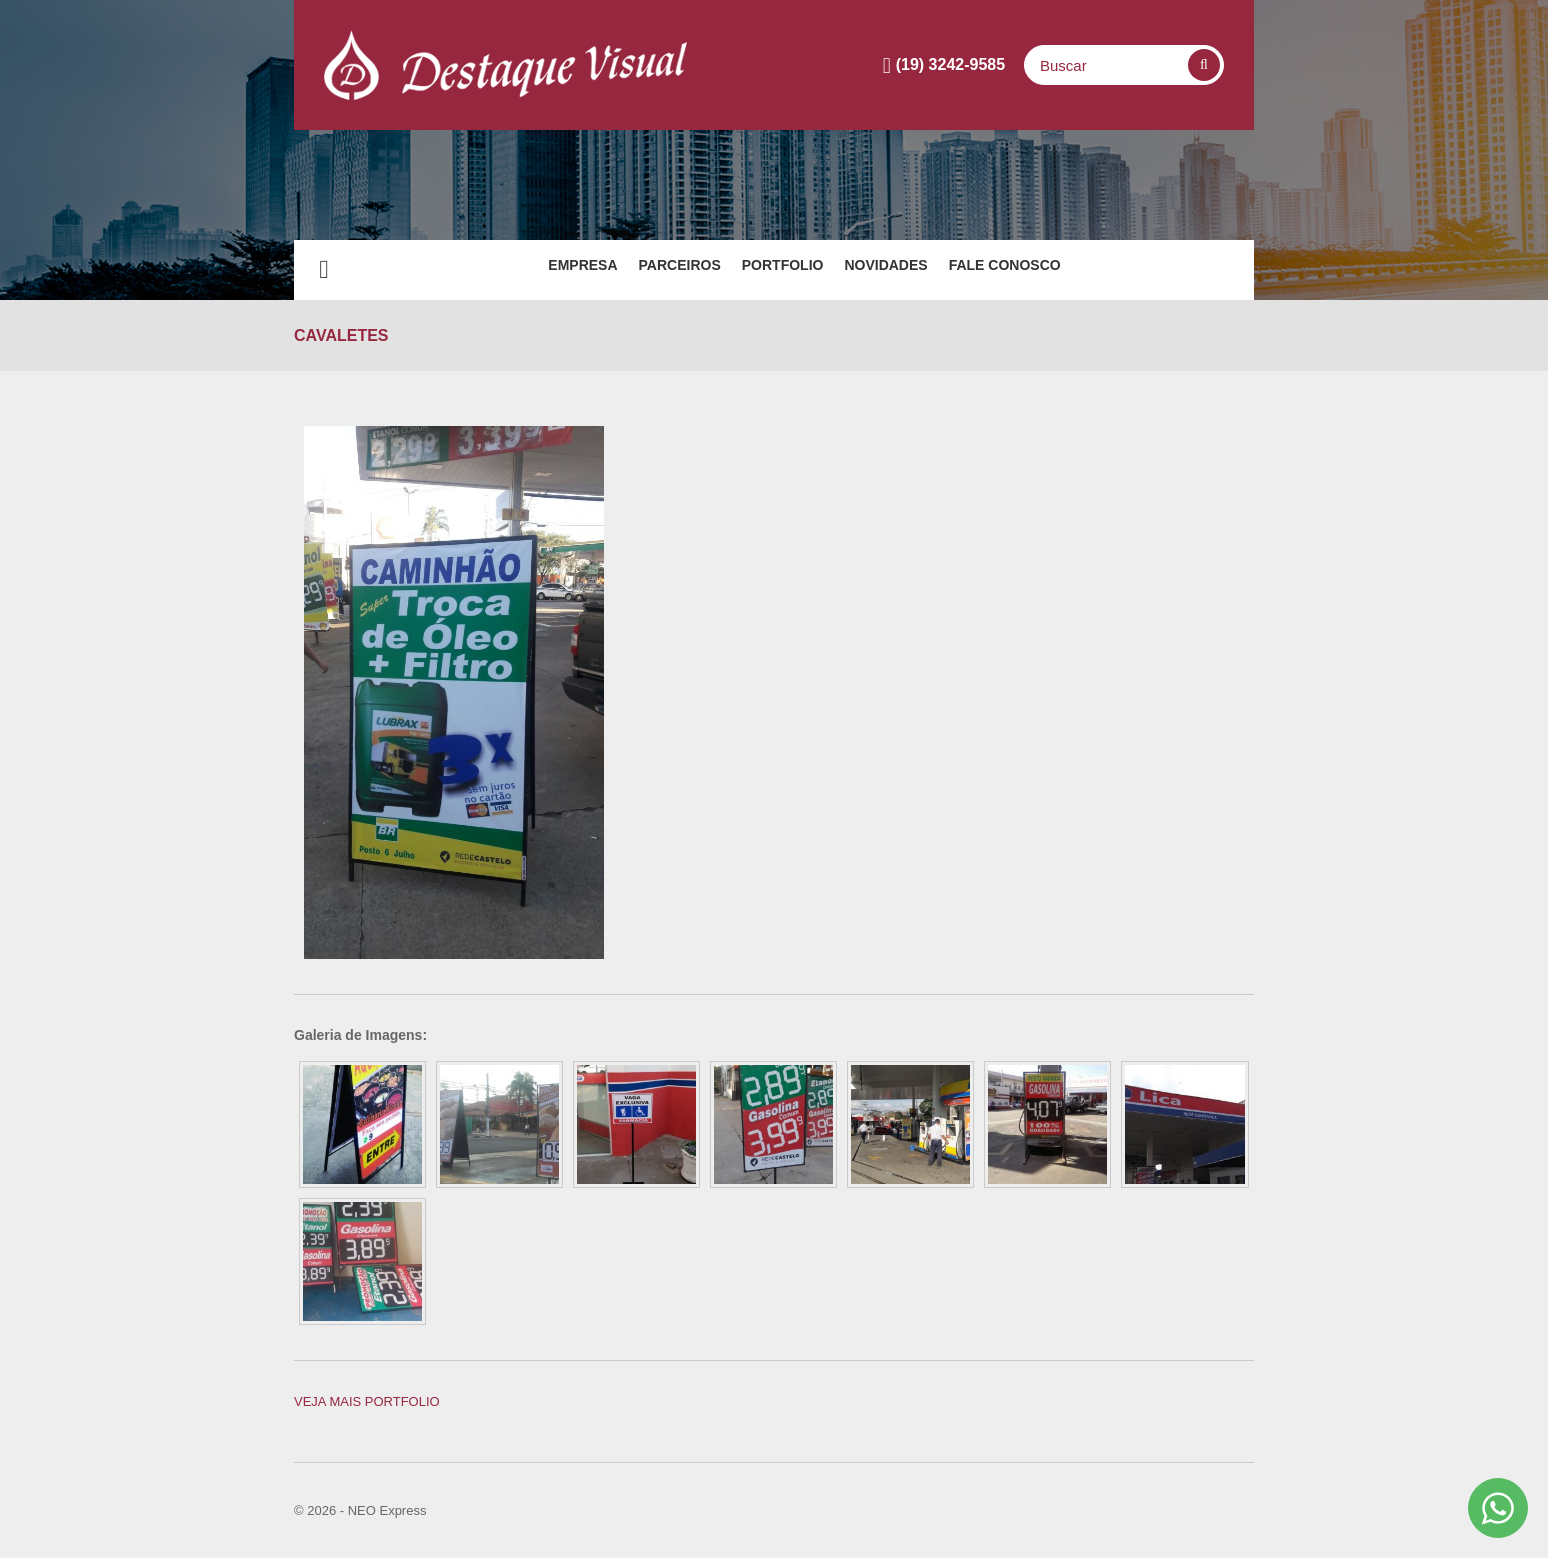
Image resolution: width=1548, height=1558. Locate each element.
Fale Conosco (1065, 270)
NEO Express (387, 1510)
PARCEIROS (650, 270)
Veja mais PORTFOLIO (367, 1401)
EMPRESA (522, 270)
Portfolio (783, 270)
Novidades (915, 270)
